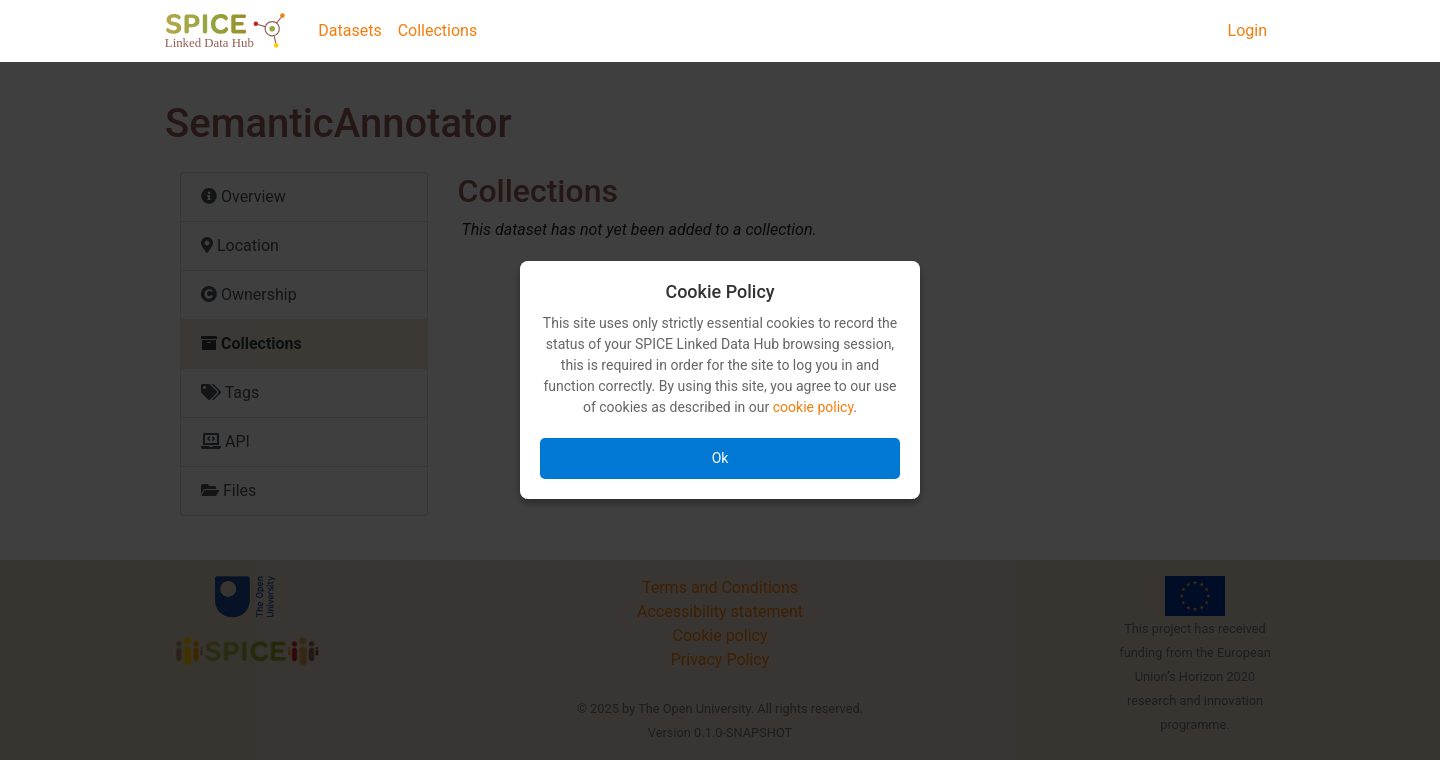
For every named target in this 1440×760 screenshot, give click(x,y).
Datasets (349, 30)
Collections (438, 30)
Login (1247, 30)
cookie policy (813, 407)
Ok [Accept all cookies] (720, 458)
